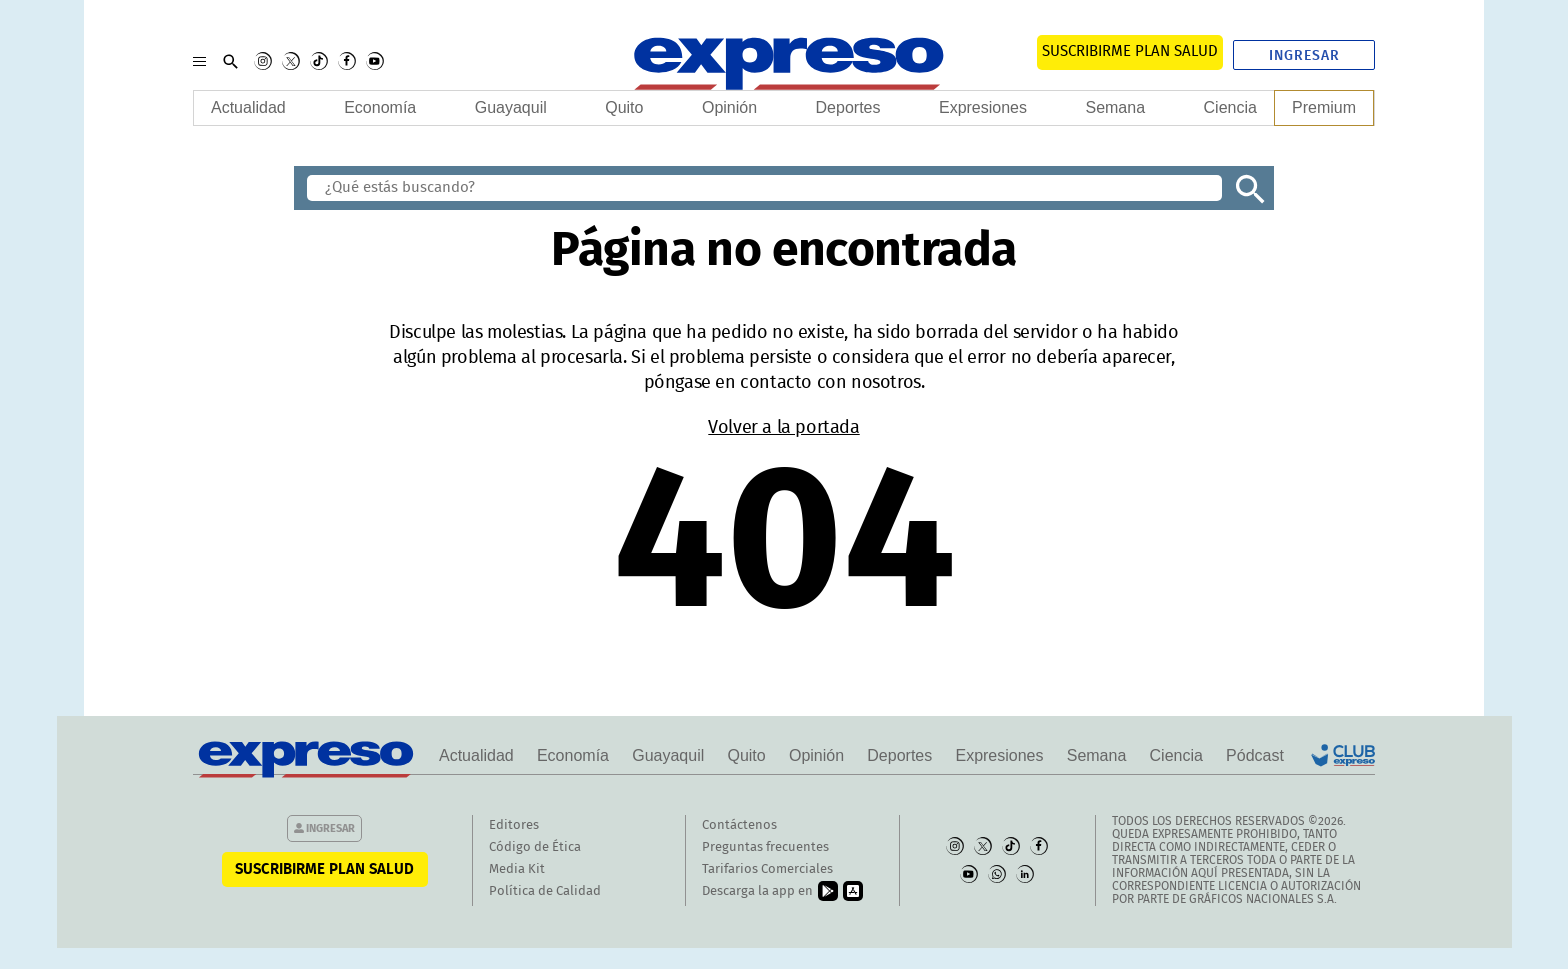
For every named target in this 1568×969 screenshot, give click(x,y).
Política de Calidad (545, 891)
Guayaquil (511, 107)
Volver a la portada (783, 428)
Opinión (729, 107)
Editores (514, 825)
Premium (1324, 107)
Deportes (848, 107)
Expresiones (983, 107)
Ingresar (1304, 56)
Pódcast (1255, 755)
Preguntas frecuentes (765, 847)
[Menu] (199, 61)
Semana (1115, 107)
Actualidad (248, 107)
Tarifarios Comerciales (767, 869)
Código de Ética (535, 847)
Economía (380, 107)
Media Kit (517, 869)
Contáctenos (739, 825)
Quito (624, 107)
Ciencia (1230, 107)
